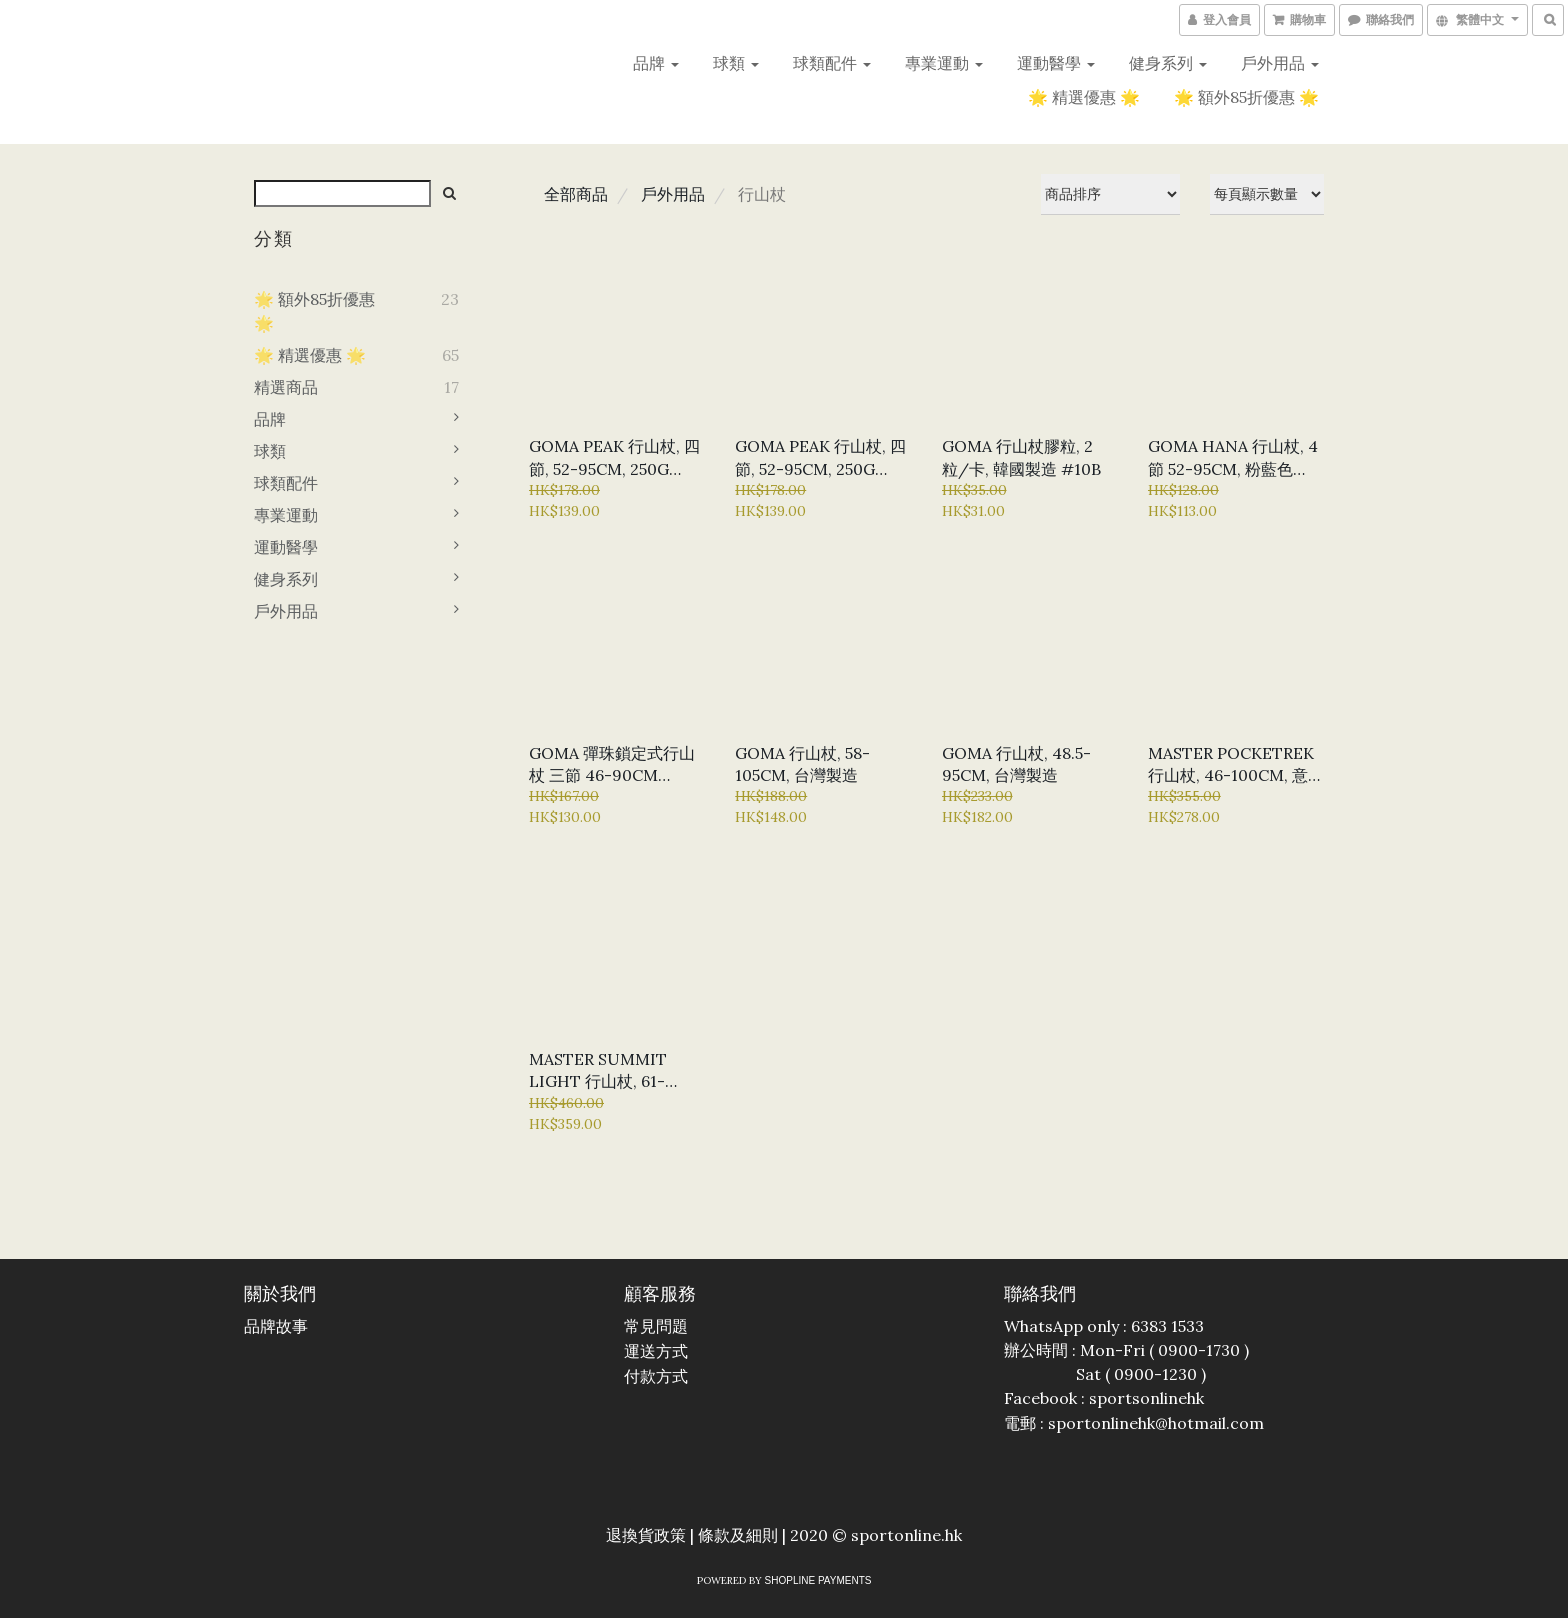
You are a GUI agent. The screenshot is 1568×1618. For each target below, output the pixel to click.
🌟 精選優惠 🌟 (1084, 97)
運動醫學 (1056, 63)
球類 (736, 63)
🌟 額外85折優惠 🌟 (1246, 97)
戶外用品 (1280, 63)
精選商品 (286, 387)
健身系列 (1168, 63)
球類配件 (832, 63)
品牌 (656, 63)
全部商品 (576, 194)
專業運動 (944, 63)
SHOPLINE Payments (818, 1580)
